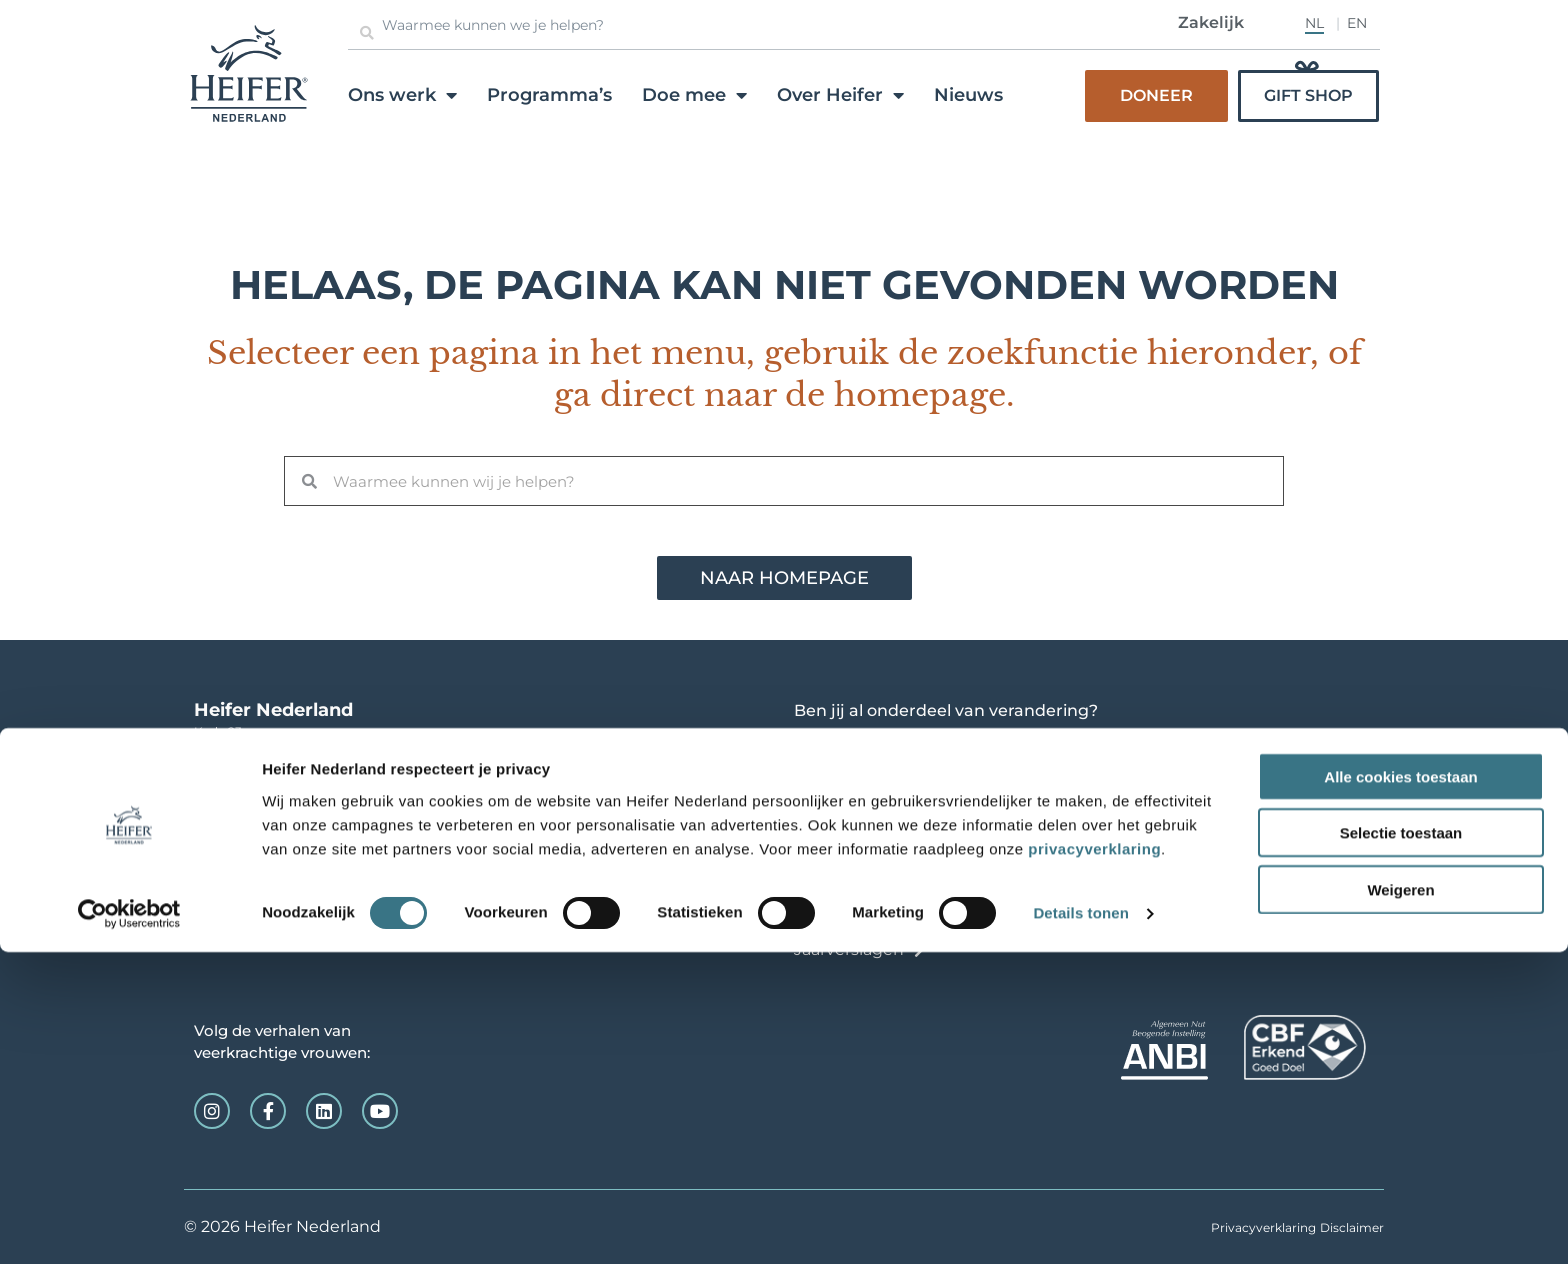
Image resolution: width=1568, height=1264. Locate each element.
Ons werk (402, 95)
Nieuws (968, 95)
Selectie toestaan (1401, 1144)
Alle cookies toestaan (1400, 1087)
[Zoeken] (367, 33)
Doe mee (694, 95)
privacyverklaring (1094, 1159)
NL (1314, 23)
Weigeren (1400, 1200)
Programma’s (549, 95)
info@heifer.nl (235, 791)
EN (1357, 23)
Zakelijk (1211, 22)
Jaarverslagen (849, 949)
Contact (826, 919)
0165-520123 (242, 771)
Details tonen (1080, 1224)
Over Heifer (840, 95)
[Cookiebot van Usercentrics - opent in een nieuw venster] (129, 1225)
